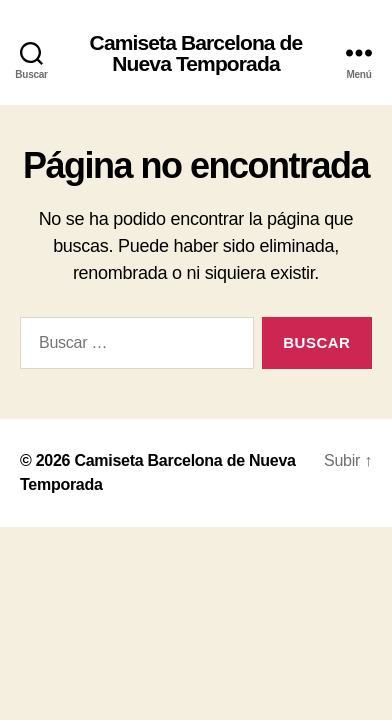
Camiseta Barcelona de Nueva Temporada (196, 53)
